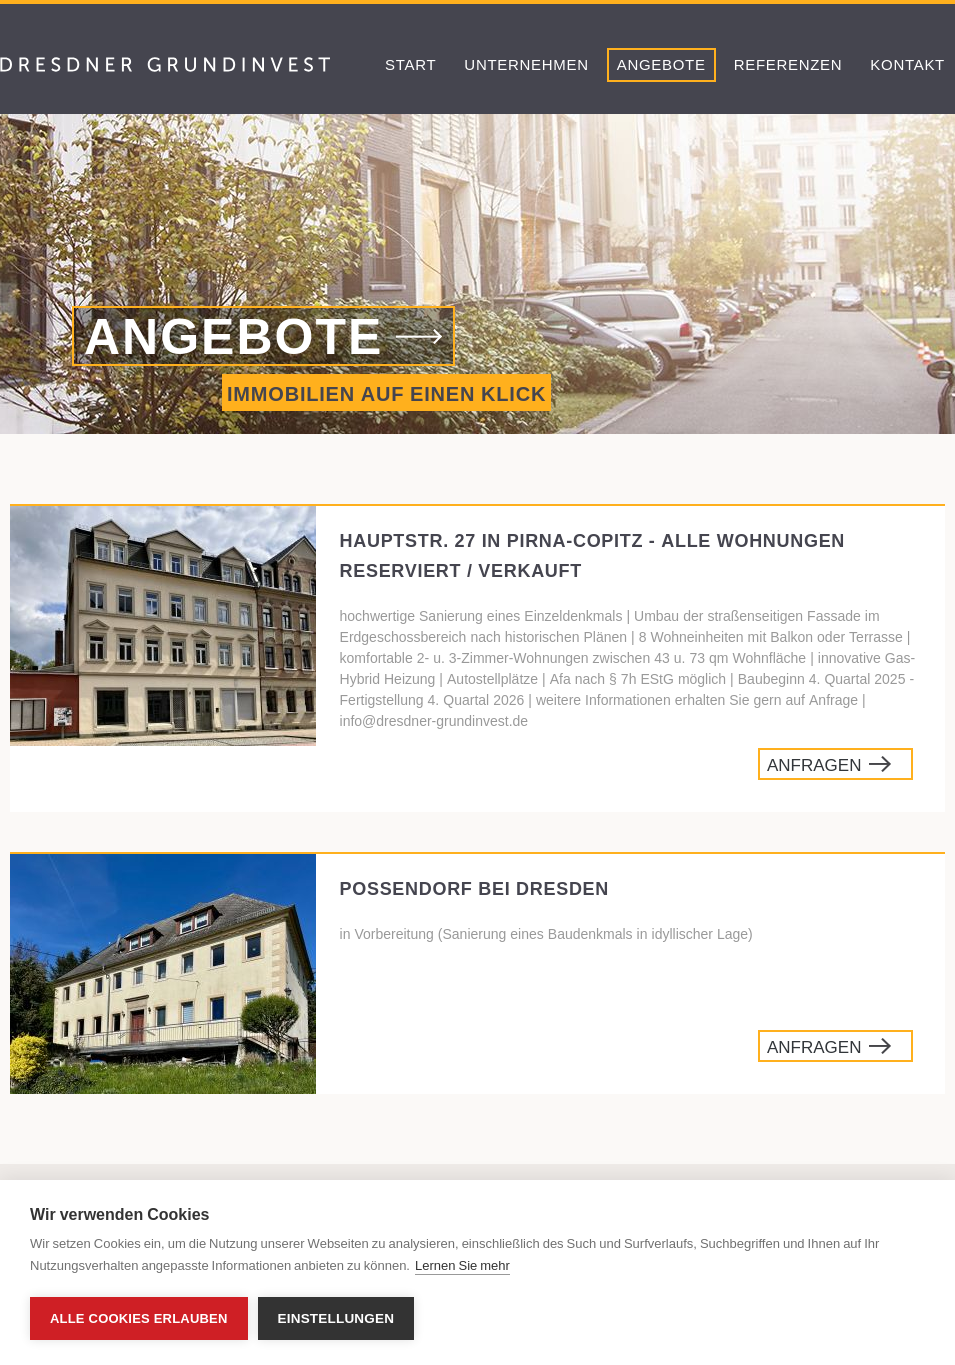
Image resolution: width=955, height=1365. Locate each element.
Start (410, 64)
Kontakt (907, 64)
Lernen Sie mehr (462, 1265)
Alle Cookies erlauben (139, 1318)
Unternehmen (526, 64)
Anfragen (814, 765)
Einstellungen (336, 1318)
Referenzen (788, 64)
